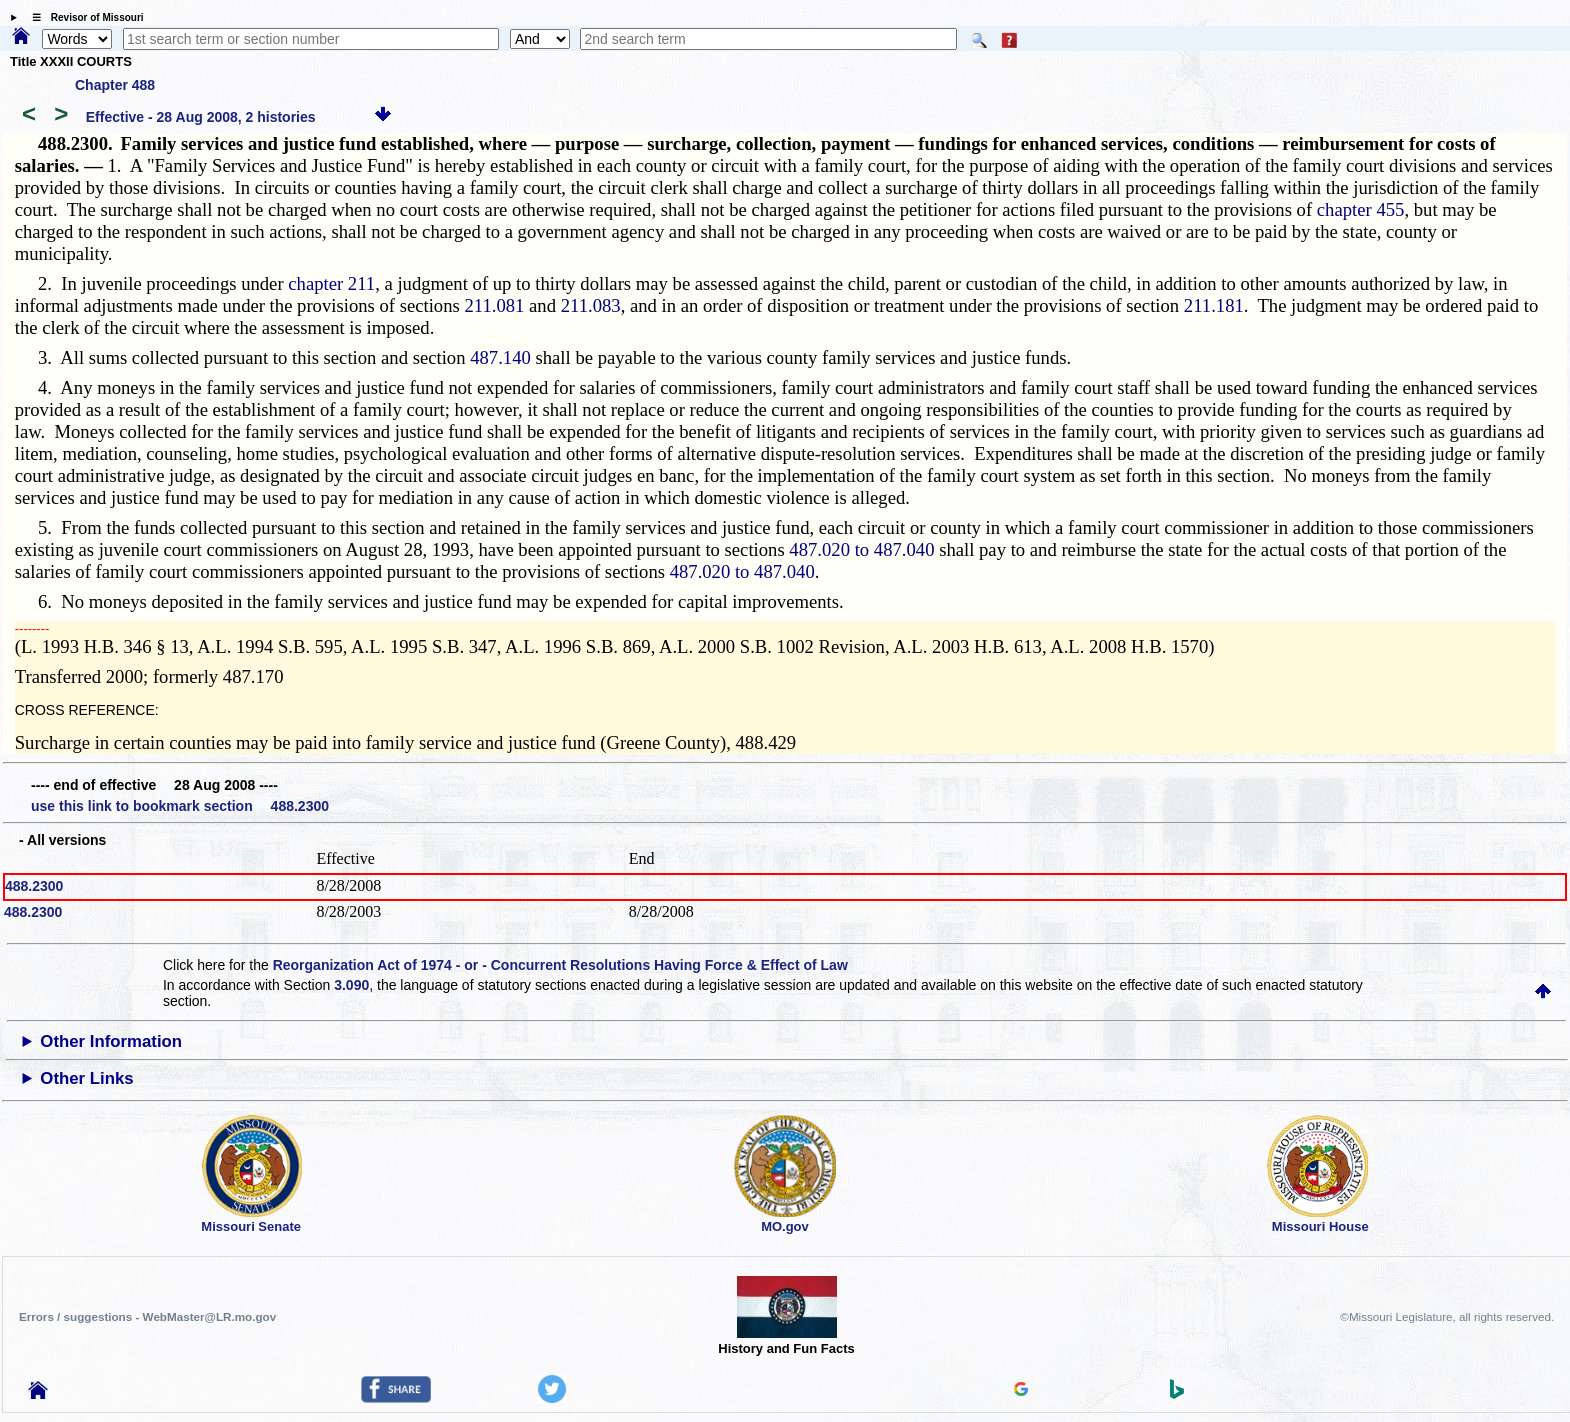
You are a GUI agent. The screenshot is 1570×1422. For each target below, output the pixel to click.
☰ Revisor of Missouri (83, 17)
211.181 (1214, 305)
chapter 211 (331, 283)
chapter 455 (1361, 209)
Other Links (86, 1078)
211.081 (494, 305)
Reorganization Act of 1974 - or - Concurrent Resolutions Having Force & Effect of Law (560, 965)
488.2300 (34, 886)
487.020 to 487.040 (861, 549)
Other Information (111, 1041)
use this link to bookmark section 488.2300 (180, 806)
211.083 (591, 305)
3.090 (351, 985)
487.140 (500, 357)
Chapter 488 (115, 85)
